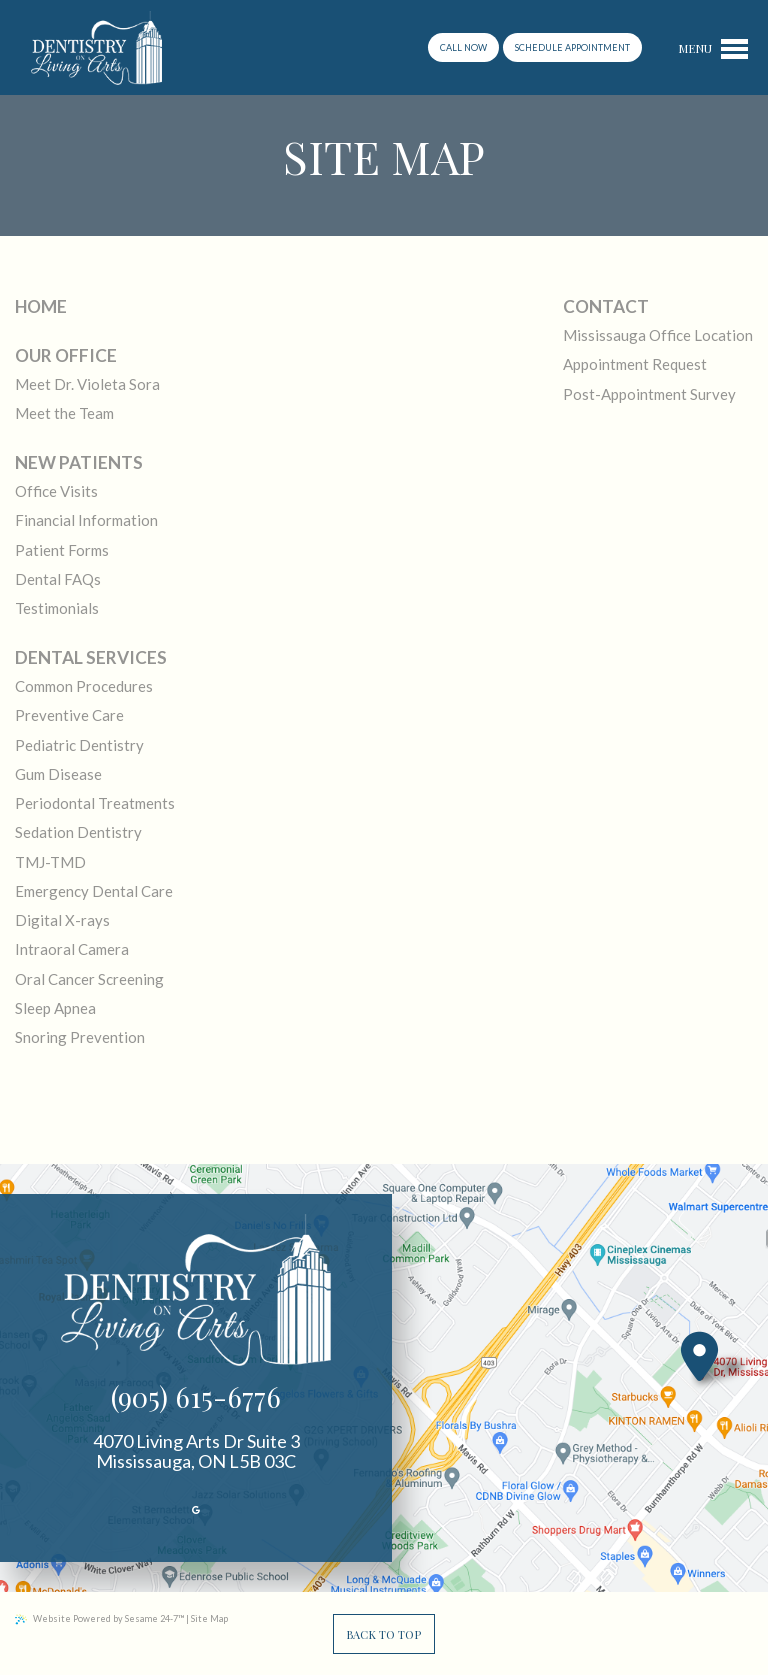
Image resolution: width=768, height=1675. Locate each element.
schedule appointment (572, 47)
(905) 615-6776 (196, 1397)
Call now (463, 47)
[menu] (713, 48)
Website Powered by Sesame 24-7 (99, 1619)
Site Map (209, 1618)
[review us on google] (196, 1510)
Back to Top (383, 1634)
